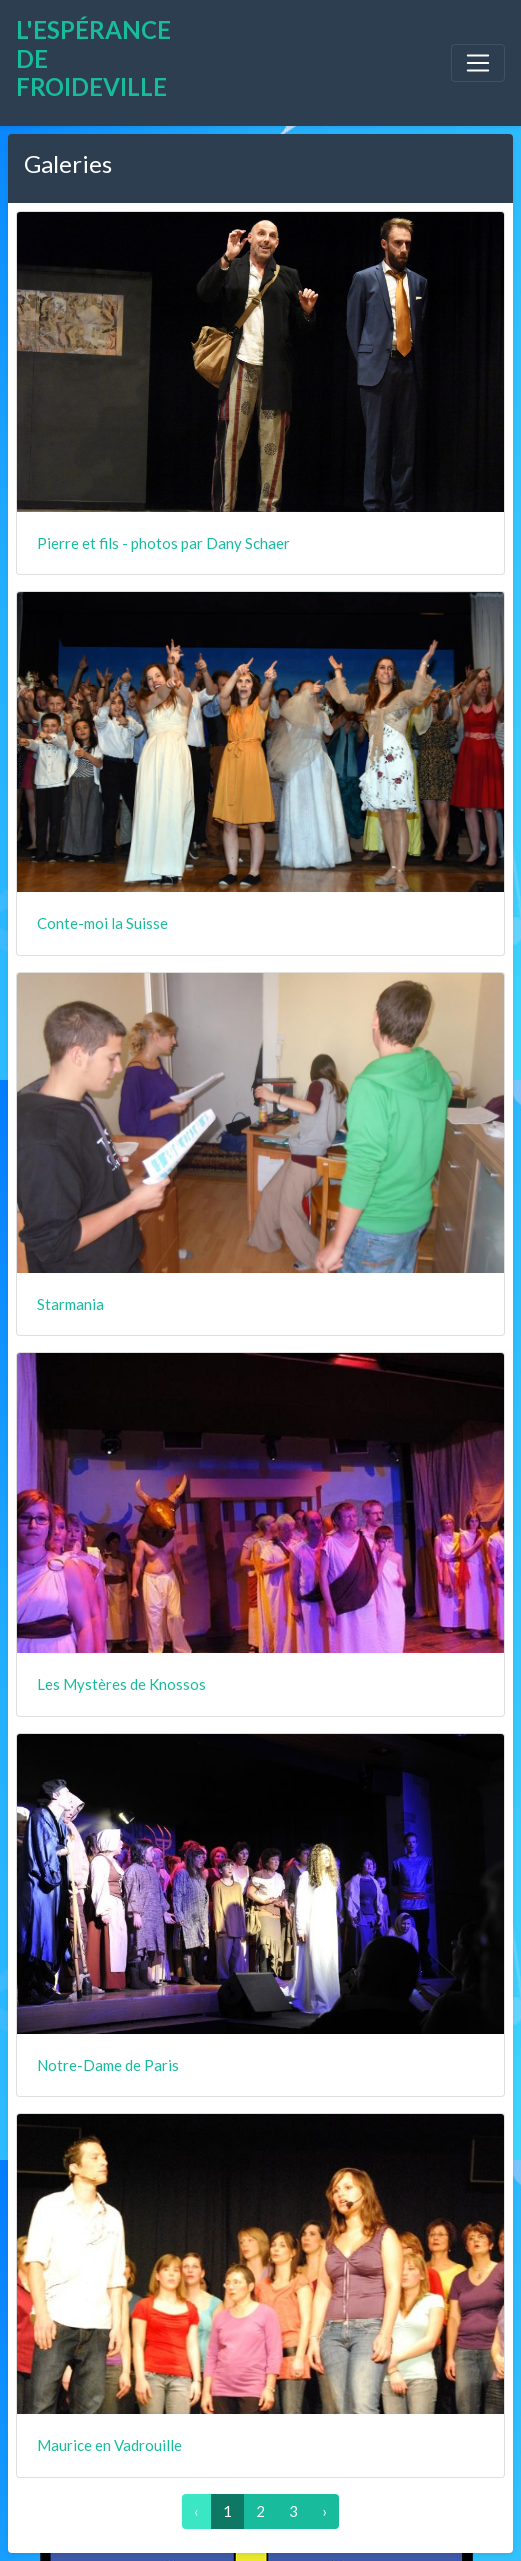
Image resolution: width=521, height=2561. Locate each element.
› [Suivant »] (324, 2511)
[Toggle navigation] (478, 63)
